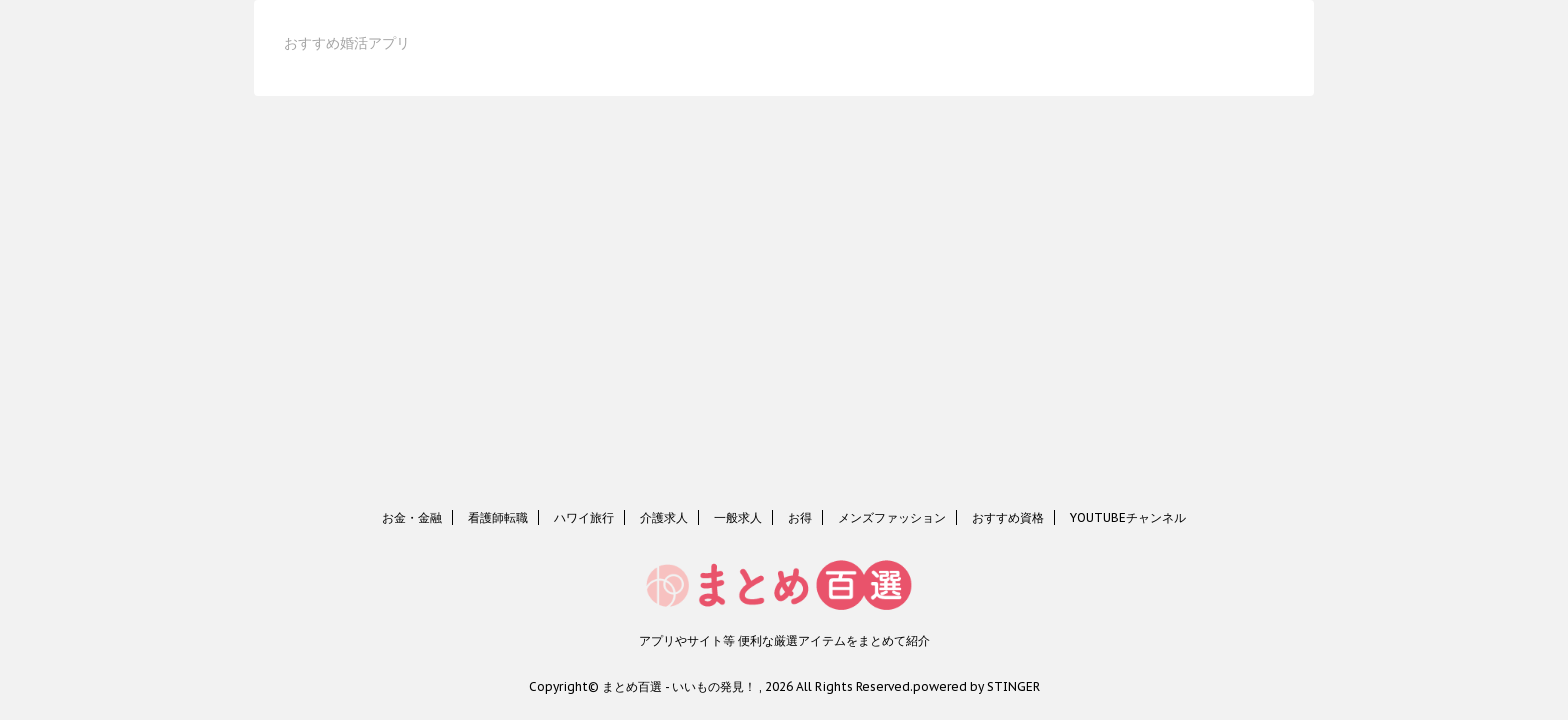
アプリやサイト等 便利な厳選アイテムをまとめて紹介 (784, 640)
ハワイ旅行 (584, 517)
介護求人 (664, 517)
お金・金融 (412, 517)
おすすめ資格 (1008, 517)
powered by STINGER (976, 686)
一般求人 (738, 517)
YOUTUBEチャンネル (1128, 517)
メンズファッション (892, 517)
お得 (800, 517)
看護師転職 (498, 517)
